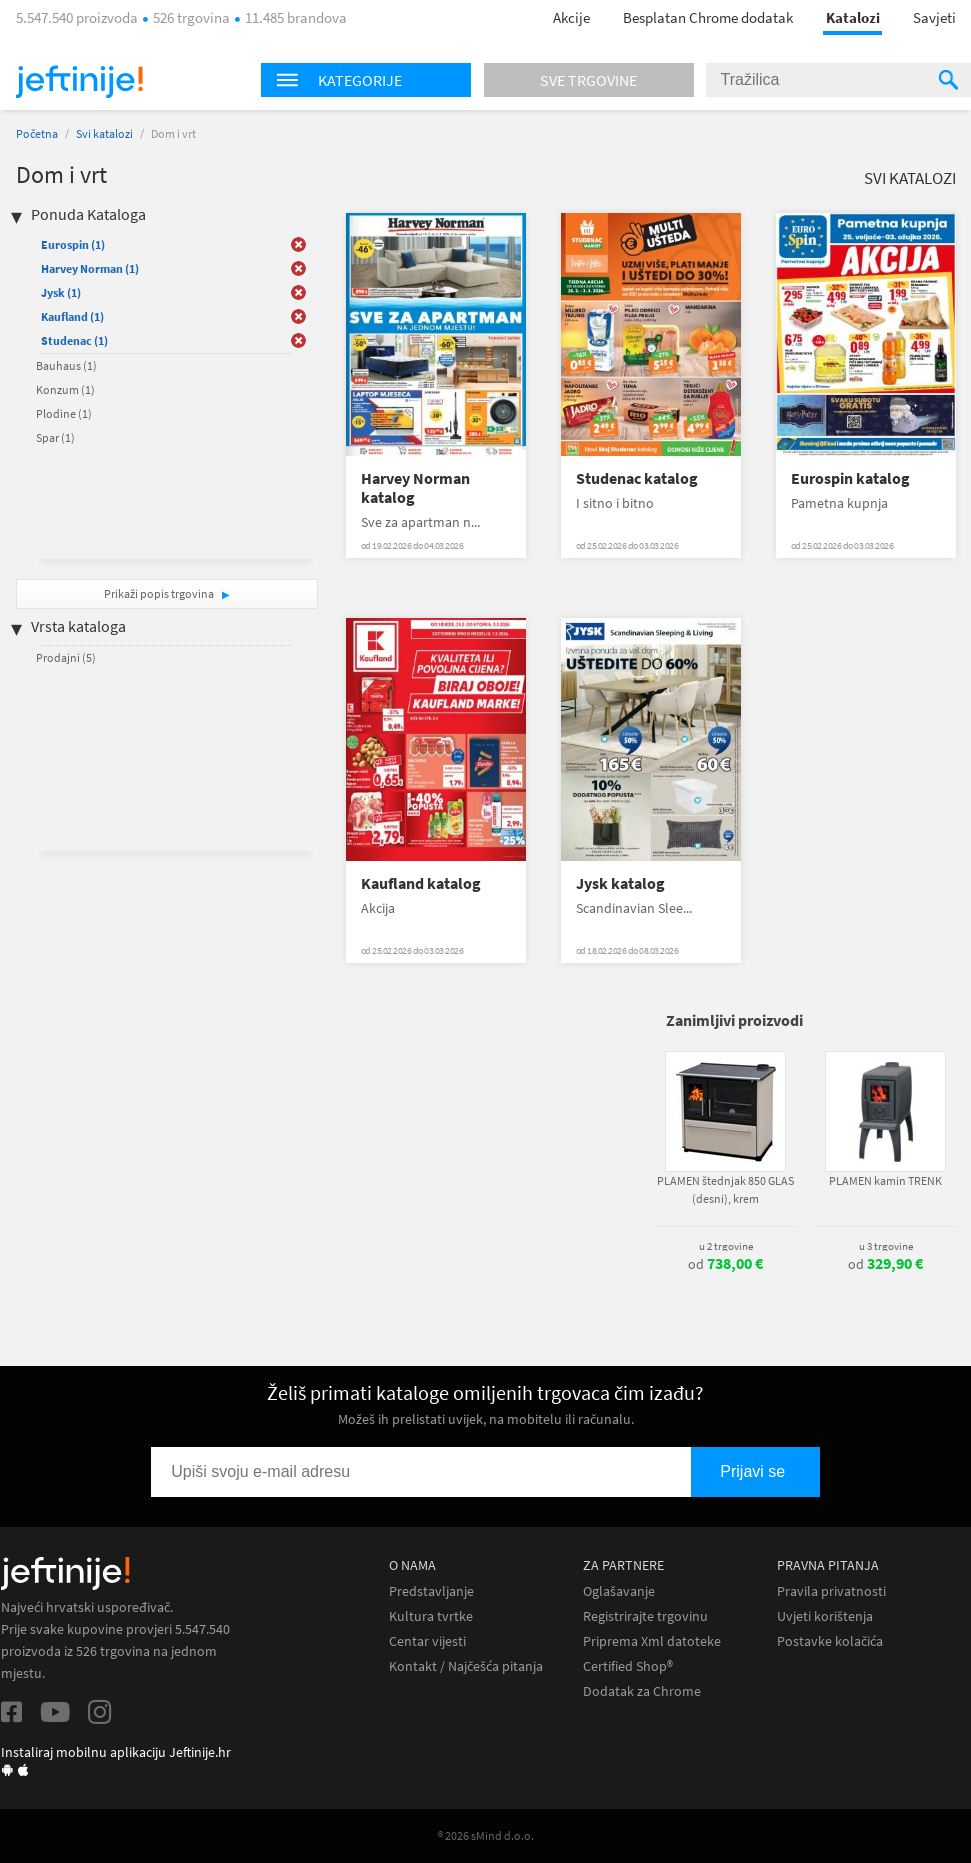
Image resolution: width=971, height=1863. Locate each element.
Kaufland (72, 316)
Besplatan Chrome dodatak (708, 17)
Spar (55, 437)
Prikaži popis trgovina (160, 593)
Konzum (65, 389)
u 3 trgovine (886, 1246)
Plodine (64, 413)
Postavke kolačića (830, 1641)
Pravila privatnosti (831, 1591)
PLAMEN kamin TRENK (885, 1180)
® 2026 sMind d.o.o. (486, 1835)
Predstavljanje (431, 1591)
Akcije (571, 17)
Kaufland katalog (421, 883)
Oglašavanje (619, 1591)
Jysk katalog (620, 883)
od (725, 1264)
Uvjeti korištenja (825, 1616)
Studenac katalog (637, 478)
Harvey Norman (90, 268)
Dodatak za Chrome (642, 1691)
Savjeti (934, 17)
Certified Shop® (628, 1666)
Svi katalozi (104, 133)
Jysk (61, 292)
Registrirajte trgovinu (645, 1616)
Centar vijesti (427, 1641)
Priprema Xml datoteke (652, 1641)
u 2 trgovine (726, 1246)
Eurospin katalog (850, 478)
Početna (37, 133)
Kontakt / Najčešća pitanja (466, 1666)
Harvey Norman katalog (415, 488)
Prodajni (66, 657)
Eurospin (73, 244)
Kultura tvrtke (431, 1616)
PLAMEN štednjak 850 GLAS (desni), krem (725, 1189)
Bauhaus (66, 365)
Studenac (74, 340)
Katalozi (853, 17)
